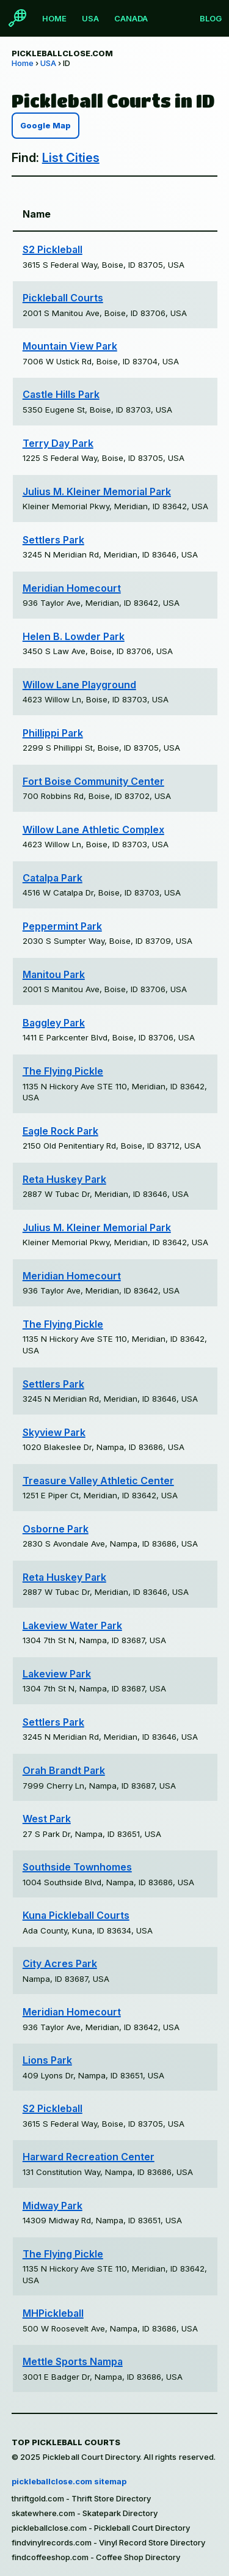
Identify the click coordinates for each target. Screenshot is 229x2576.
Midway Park (52, 2205)
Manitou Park (54, 974)
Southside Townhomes (77, 1867)
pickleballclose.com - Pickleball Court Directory (101, 2528)
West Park (47, 1818)
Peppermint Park (62, 926)
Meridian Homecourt (72, 588)
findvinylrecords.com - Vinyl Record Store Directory (108, 2542)
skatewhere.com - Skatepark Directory (85, 2513)
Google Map (45, 125)
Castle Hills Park (61, 394)
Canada (131, 18)
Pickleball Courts (63, 298)
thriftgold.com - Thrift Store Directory (81, 2498)
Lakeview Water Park (72, 1625)
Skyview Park (54, 1432)
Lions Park (47, 2060)
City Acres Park (60, 1963)
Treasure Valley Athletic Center (98, 1480)
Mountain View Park (70, 346)
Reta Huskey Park (64, 1179)
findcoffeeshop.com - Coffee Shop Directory (96, 2557)
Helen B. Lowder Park (74, 636)
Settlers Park (53, 540)
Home (54, 18)
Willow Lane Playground (79, 685)
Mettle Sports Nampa (73, 2361)
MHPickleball (53, 2313)
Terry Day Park (58, 443)
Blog (211, 18)
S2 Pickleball (52, 249)
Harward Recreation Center (88, 2157)
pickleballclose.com (62, 53)
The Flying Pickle (63, 1071)
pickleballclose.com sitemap (69, 2481)
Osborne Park (56, 1529)
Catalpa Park (52, 878)
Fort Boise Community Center (93, 781)
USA (90, 18)
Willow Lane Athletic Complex (93, 829)
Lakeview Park (57, 1674)
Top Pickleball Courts (66, 2442)
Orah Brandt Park (64, 1770)
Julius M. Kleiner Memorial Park (97, 491)
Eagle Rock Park (60, 1131)
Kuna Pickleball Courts (76, 1915)
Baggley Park (54, 1023)
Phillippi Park (53, 733)
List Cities (71, 157)
